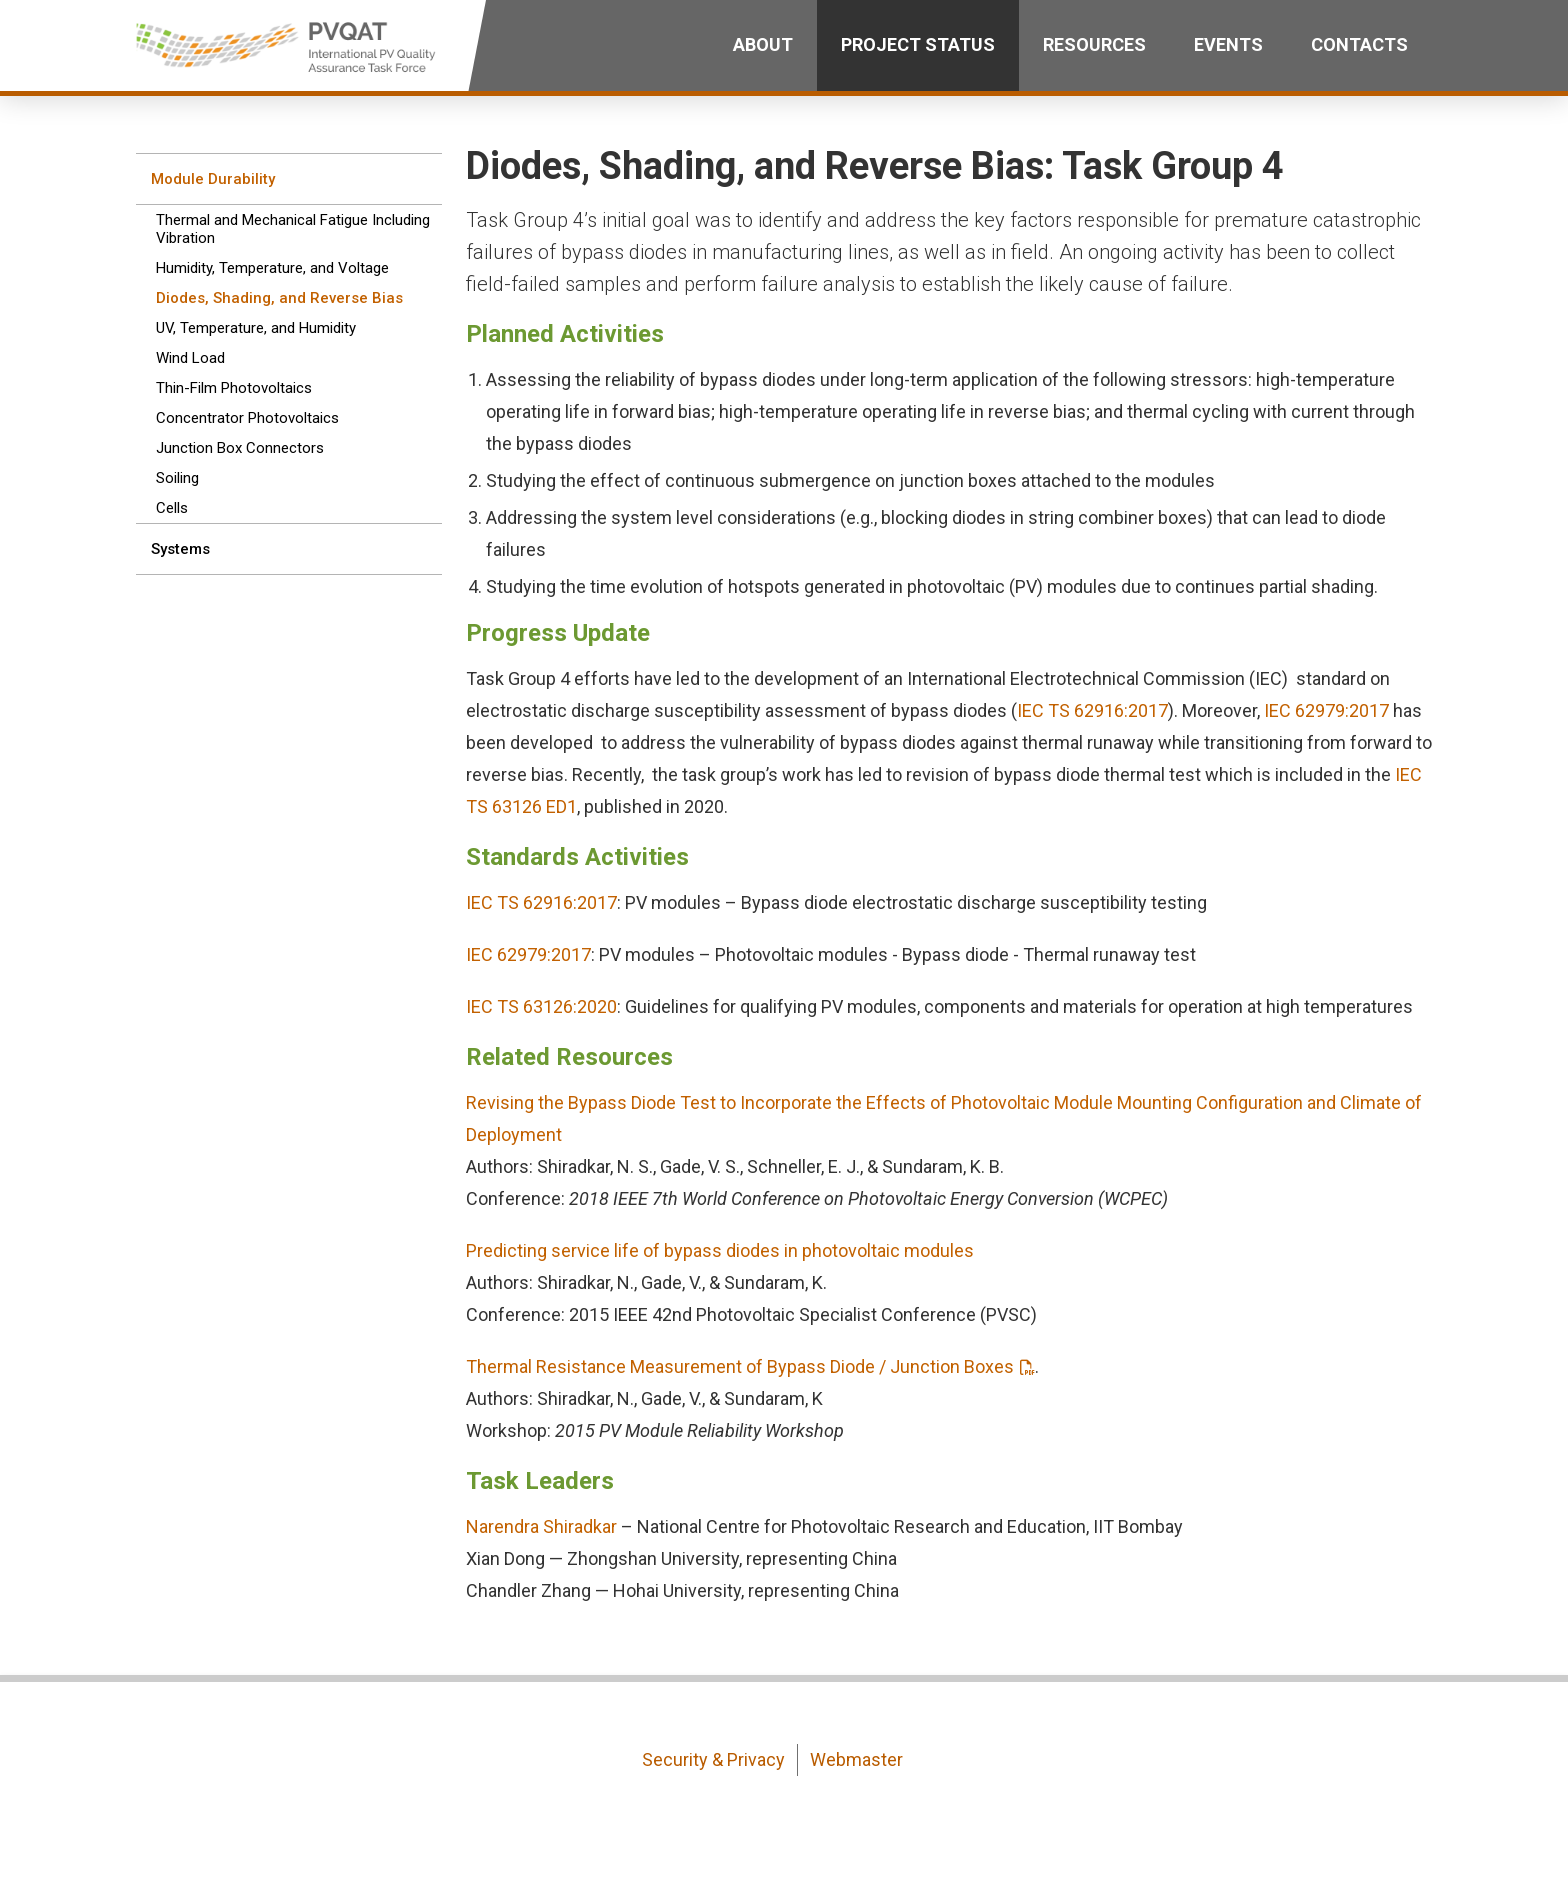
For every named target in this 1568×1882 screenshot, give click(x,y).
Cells (172, 508)
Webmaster (856, 1759)
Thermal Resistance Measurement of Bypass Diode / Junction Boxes (740, 1366)
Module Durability (213, 179)
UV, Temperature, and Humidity (256, 328)
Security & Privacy (713, 1759)
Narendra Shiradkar (541, 1526)
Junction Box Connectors (240, 448)
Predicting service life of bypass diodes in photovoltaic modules (720, 1250)
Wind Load (190, 358)
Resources (1094, 44)
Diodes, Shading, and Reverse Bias (279, 298)
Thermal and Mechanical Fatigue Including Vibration (293, 229)
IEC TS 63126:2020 (541, 1006)
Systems (180, 549)
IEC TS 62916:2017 (1092, 710)
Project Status (918, 44)
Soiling (177, 478)
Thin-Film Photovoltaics (234, 388)
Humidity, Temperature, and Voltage (272, 268)
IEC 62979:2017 (1326, 710)
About (763, 44)
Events (1228, 44)
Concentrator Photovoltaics (247, 418)
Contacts (1359, 44)
